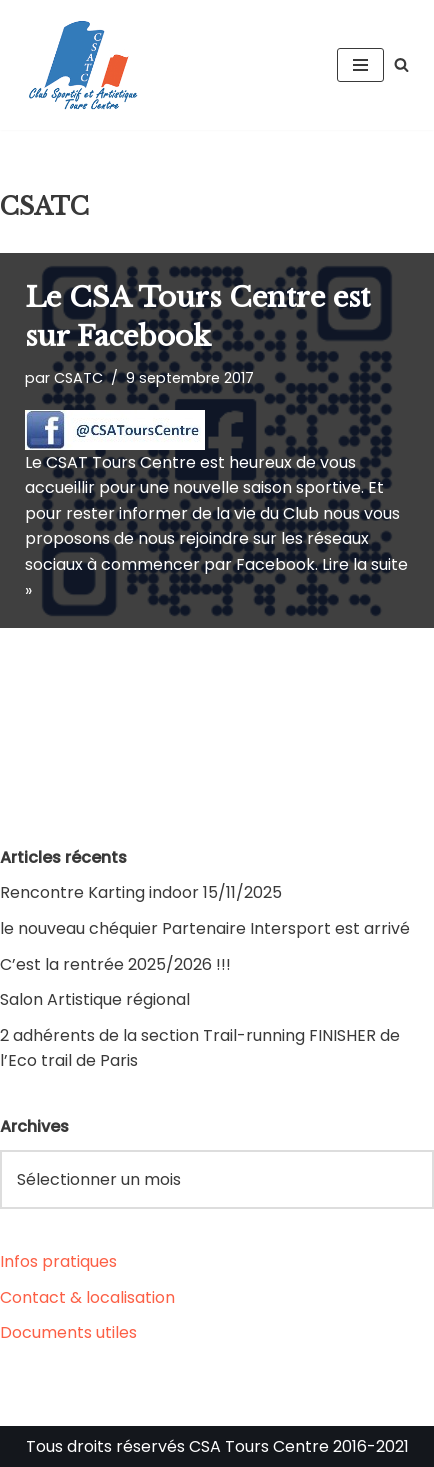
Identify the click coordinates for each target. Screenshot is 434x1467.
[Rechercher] (401, 64)
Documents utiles (68, 1332)
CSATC (78, 378)
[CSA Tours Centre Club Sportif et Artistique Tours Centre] (80, 65)
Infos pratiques (58, 1261)
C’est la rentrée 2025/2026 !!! (115, 964)
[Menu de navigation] (360, 65)
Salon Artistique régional (95, 999)
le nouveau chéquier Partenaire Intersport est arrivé (205, 928)
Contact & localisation (87, 1297)
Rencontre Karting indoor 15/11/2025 (141, 892)
